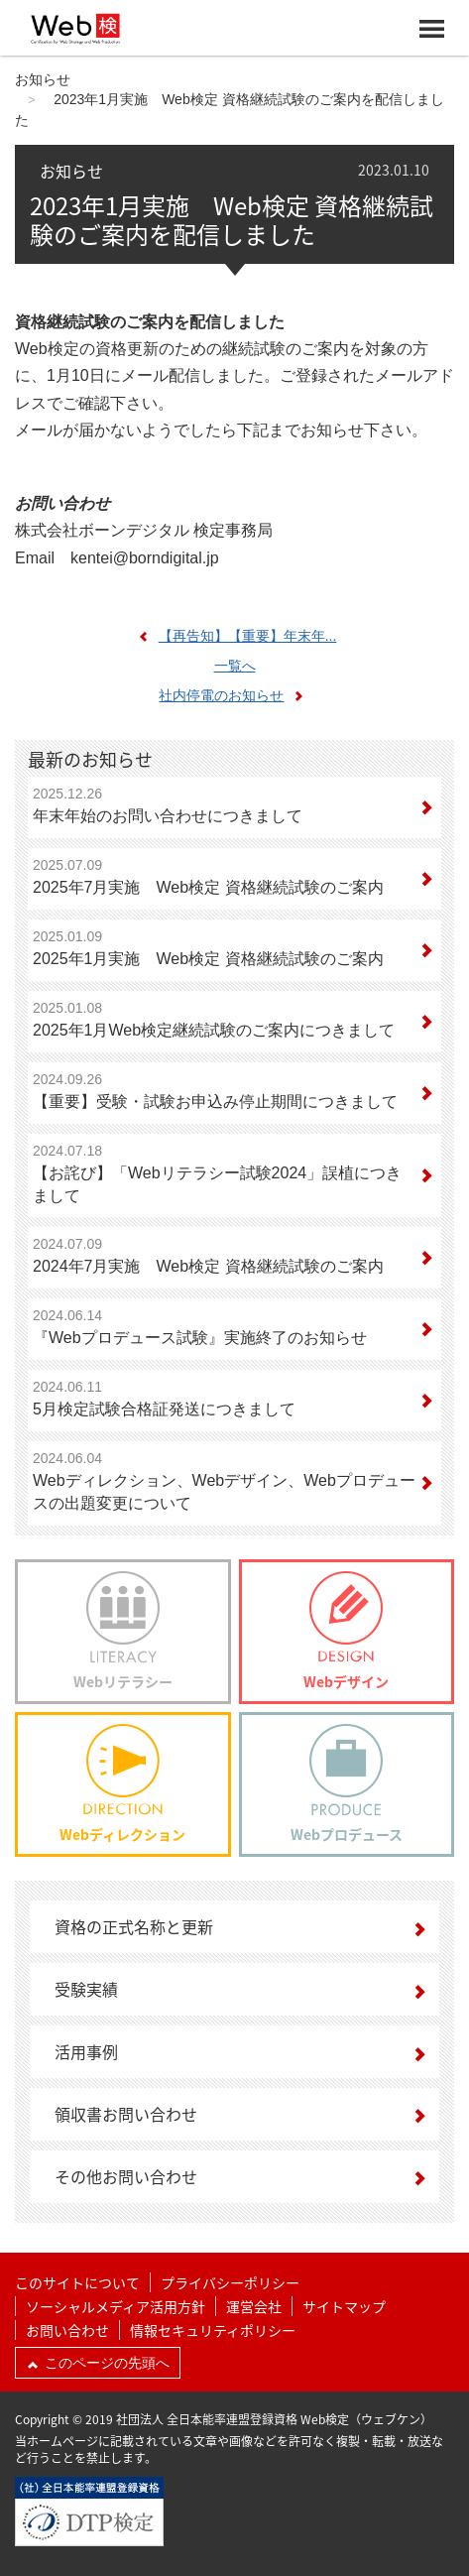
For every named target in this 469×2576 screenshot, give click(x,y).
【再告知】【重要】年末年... (233, 636)
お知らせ (42, 79)
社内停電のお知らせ (236, 695)
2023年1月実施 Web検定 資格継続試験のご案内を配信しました (231, 219)
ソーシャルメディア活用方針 (115, 2306)
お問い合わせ (67, 2330)
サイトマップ (344, 2306)
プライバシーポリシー (230, 2282)
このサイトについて (77, 2282)
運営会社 (254, 2306)
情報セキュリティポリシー (212, 2330)
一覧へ (235, 666)
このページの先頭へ (98, 2363)
